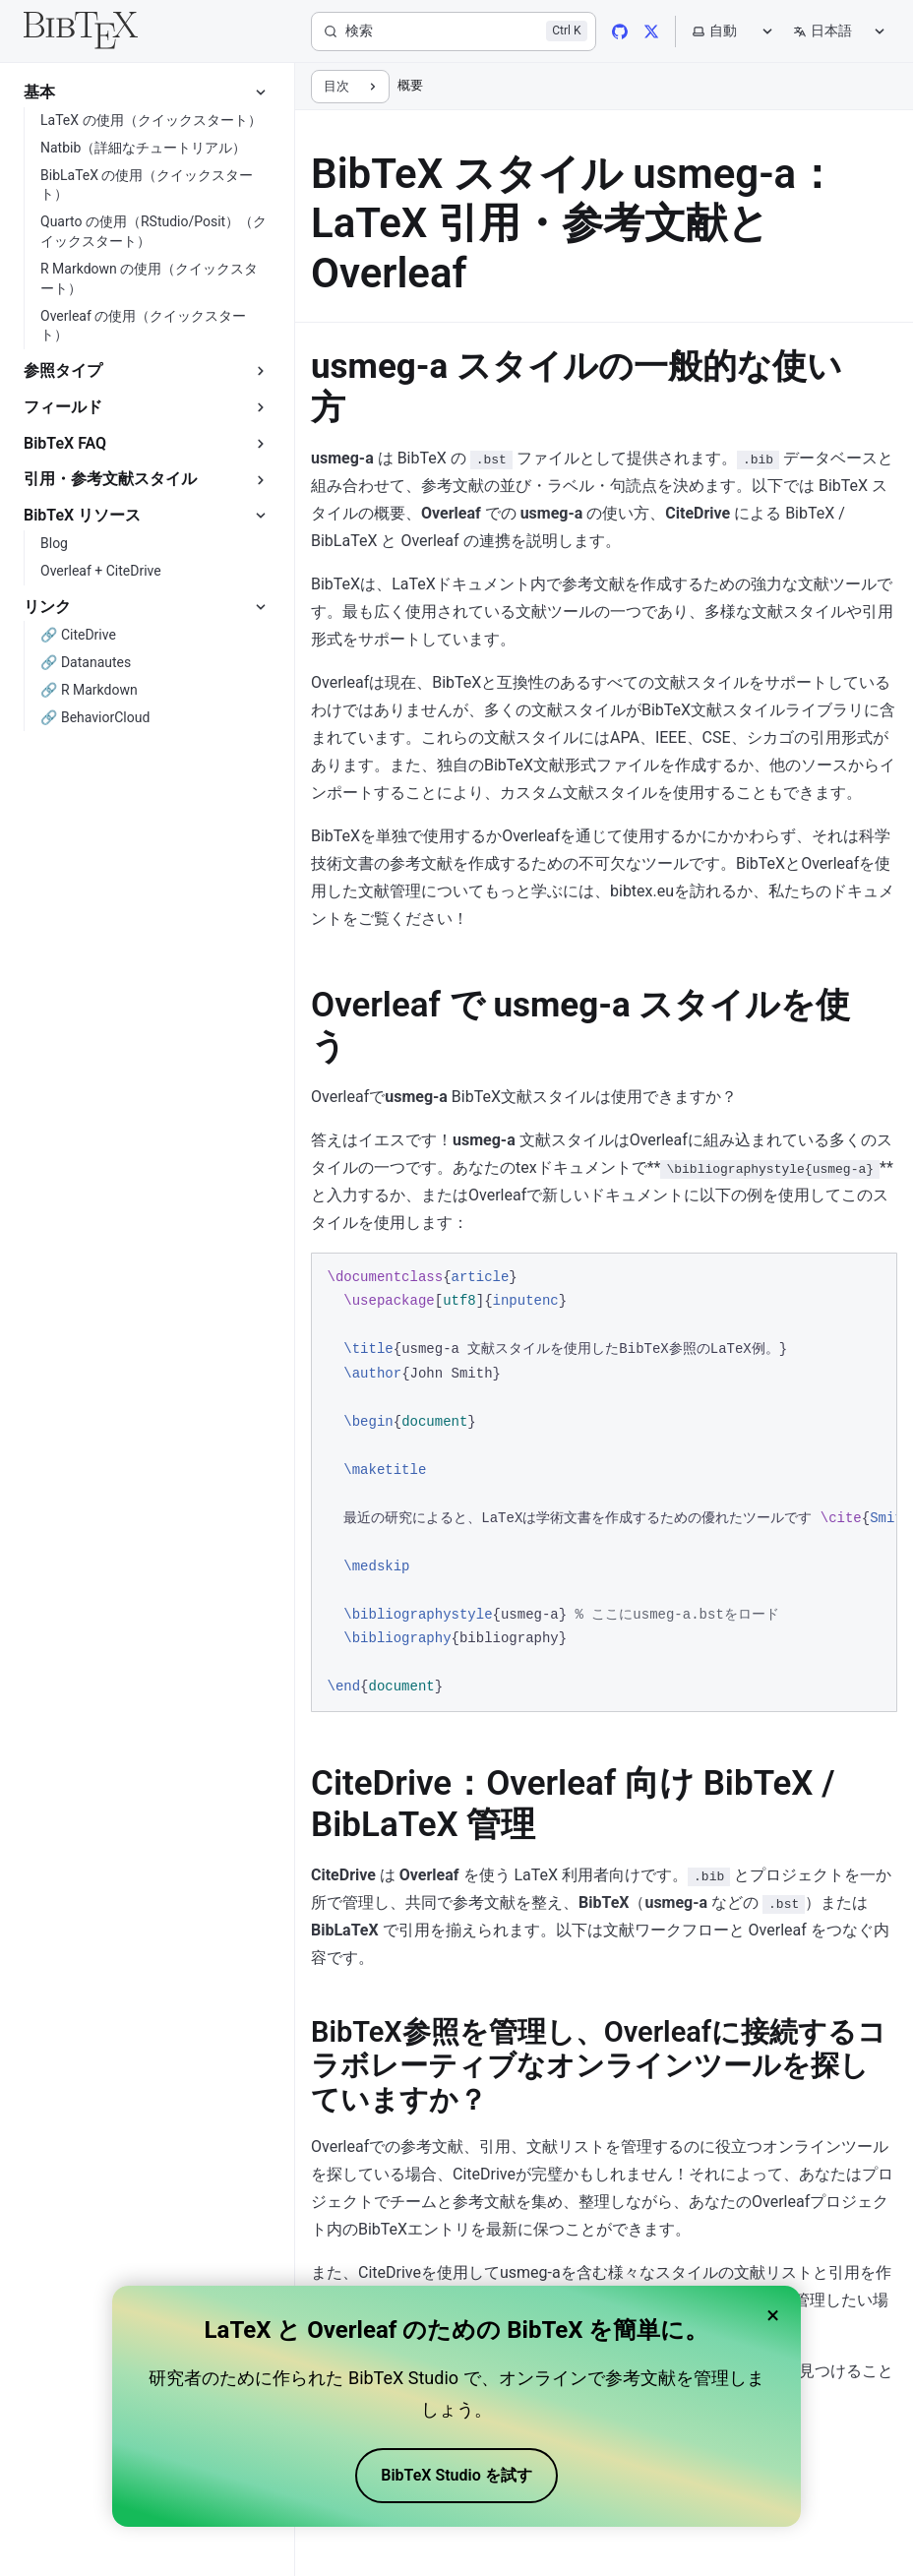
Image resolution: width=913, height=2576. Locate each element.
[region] (604, 1482)
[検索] (453, 31)
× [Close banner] (772, 2315)
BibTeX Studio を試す (456, 2475)
